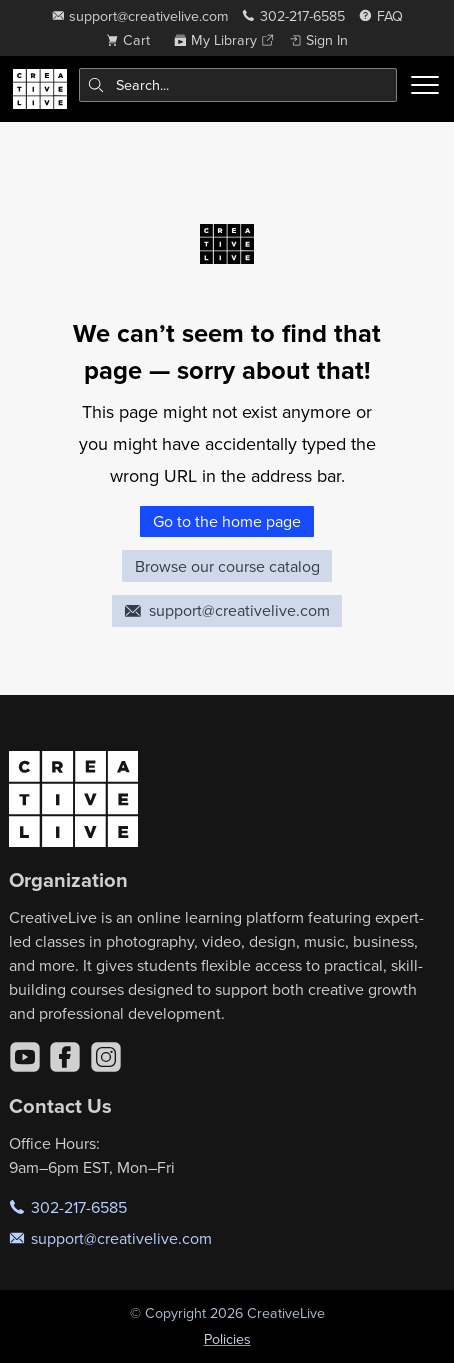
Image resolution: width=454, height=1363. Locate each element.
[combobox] (238, 85)
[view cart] (132, 40)
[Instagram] (106, 1057)
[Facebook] (65, 1057)
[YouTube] (25, 1057)
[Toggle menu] (425, 85)
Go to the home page (227, 521)
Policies (227, 1339)
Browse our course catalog (227, 566)
